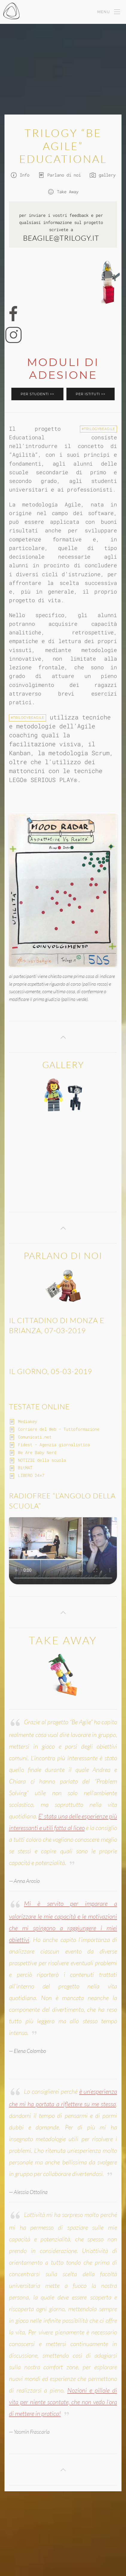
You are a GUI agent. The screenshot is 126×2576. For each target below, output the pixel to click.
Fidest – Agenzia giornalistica (54, 1444)
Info (20, 175)
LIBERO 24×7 (31, 1475)
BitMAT (25, 1467)
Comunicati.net (34, 1437)
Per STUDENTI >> (37, 394)
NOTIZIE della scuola (42, 1460)
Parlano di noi (59, 175)
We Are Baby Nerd (37, 1452)
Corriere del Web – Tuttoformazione (58, 1429)
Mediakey (27, 1421)
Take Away (63, 192)
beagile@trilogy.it (61, 238)
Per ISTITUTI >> (90, 394)
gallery (103, 175)
